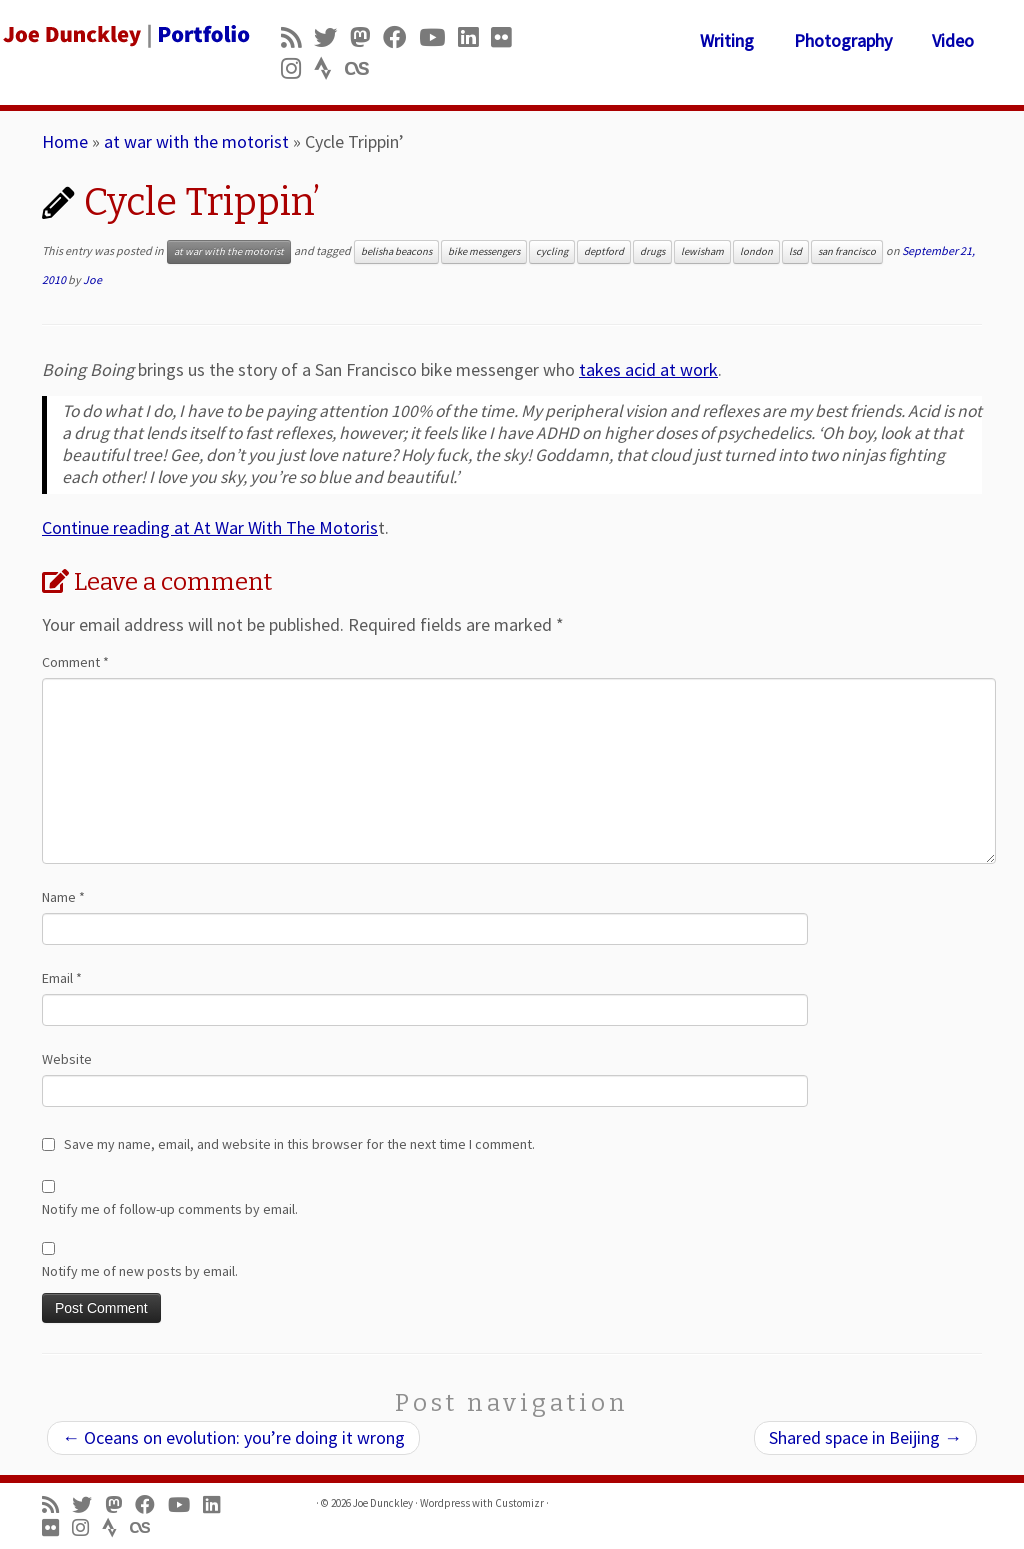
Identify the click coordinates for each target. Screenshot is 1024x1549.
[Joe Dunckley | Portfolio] (120, 35)
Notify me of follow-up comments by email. (170, 1209)
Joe (92, 279)
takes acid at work (648, 369)
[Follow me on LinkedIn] (474, 37)
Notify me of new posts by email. (140, 1271)
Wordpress (445, 1503)
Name (63, 897)
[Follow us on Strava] (329, 68)
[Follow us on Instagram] (297, 68)
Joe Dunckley (383, 1503)
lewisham (702, 251)
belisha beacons (396, 251)
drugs (652, 251)
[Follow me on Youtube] (438, 37)
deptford (604, 251)
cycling (552, 251)
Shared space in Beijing (865, 1437)
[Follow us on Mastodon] (366, 37)
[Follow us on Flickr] (507, 37)
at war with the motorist (196, 141)
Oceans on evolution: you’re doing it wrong (233, 1437)
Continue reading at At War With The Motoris (210, 527)
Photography (843, 40)
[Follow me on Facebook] (401, 37)
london (756, 251)
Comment (75, 662)
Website (67, 1059)
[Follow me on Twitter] (332, 37)
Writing (727, 40)
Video (953, 40)
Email (62, 978)
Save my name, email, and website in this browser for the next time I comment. (299, 1144)
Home (65, 141)
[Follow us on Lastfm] (363, 68)
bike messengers (484, 251)
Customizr (519, 1503)
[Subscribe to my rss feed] (297, 37)
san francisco (847, 251)
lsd (795, 251)
